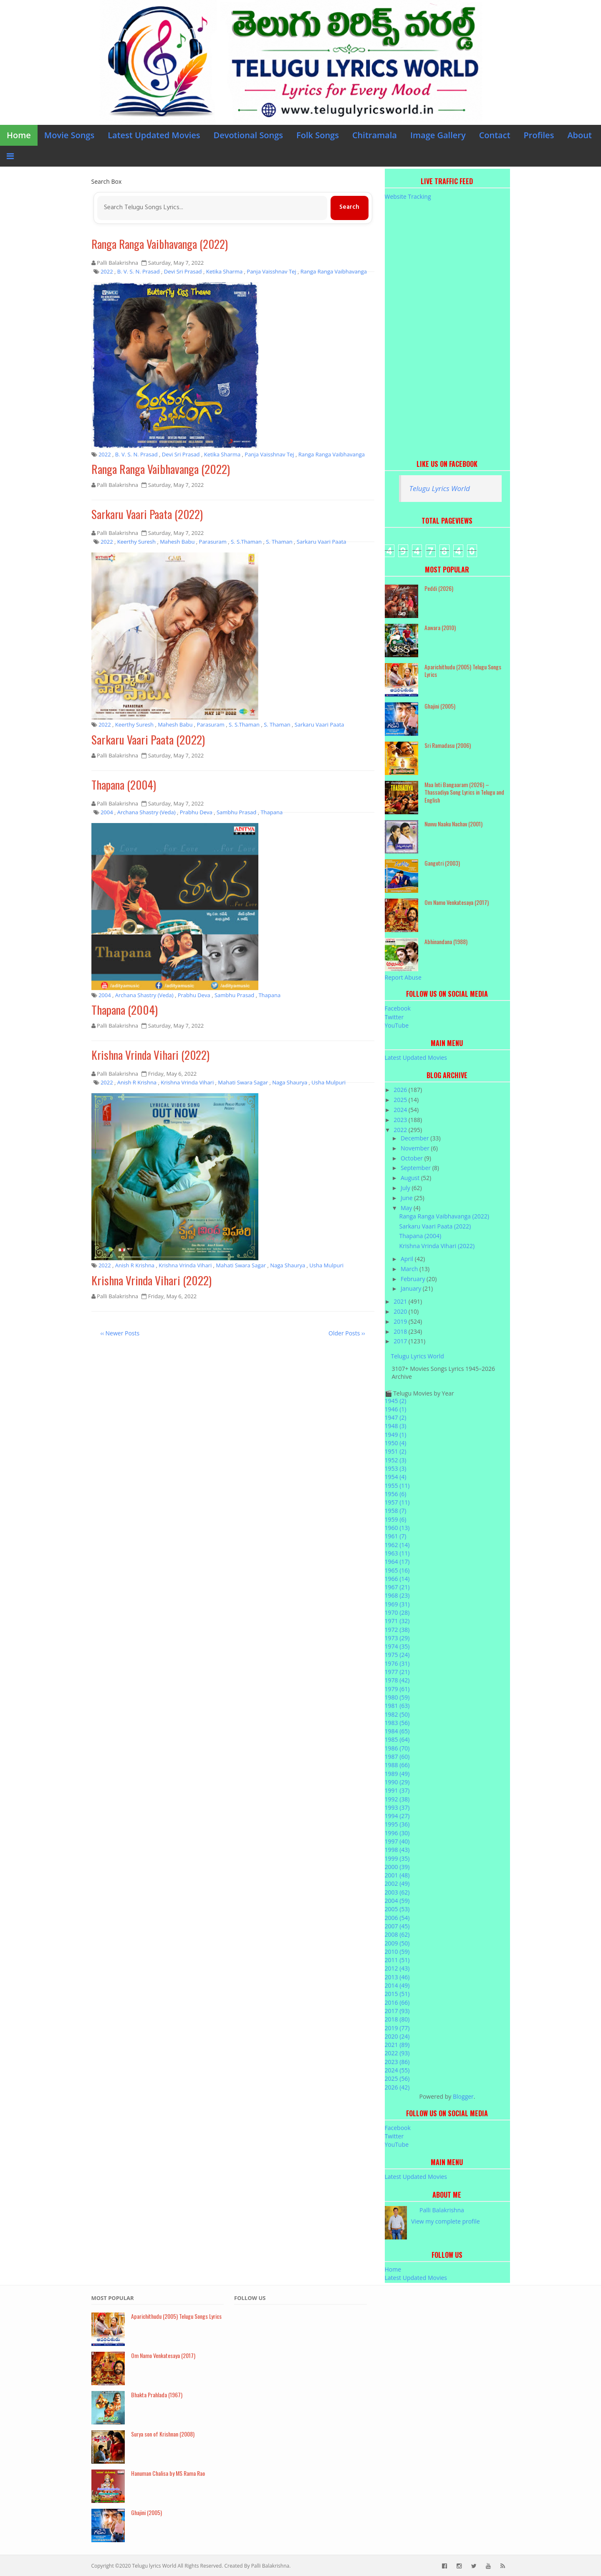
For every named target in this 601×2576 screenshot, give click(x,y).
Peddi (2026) (438, 588)
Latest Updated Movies (154, 135)
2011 (397, 1960)
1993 (397, 1807)
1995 (397, 1824)
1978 (397, 1680)
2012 (397, 1968)
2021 (401, 1301)
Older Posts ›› (346, 1334)
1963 (397, 1553)
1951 (396, 1451)
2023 (401, 1120)
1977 (397, 1672)
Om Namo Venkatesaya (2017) (456, 902)
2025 (401, 1100)
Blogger (463, 2096)
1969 (397, 1604)
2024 (401, 1110)
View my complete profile (445, 2221)
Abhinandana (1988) (445, 941)
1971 (397, 1621)
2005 (397, 1909)
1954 (396, 1477)
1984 (397, 1731)
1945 (396, 1401)
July (406, 1188)
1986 (397, 1748)
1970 (397, 1612)
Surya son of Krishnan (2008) (162, 2433)
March (410, 1269)
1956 (396, 1494)
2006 (397, 1918)
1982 (397, 1714)
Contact (494, 135)
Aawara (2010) (440, 627)
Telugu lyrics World (154, 2565)
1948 (396, 1426)
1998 (397, 1850)
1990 (397, 1782)
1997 (397, 1841)
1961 (396, 1536)
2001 (397, 1875)
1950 (396, 1443)
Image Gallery (438, 135)
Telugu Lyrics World (439, 488)
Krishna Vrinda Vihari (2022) (152, 1056)
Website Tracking (408, 196)
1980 (397, 1697)
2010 (397, 1951)
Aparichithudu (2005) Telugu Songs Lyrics (462, 670)
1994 (397, 1816)
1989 (397, 1774)
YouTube (397, 1025)
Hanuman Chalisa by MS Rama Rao (168, 2473)
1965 (397, 1570)
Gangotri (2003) (442, 863)
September (416, 1168)
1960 (397, 1528)
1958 (396, 1511)
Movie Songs (69, 135)
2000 (397, 1867)
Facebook (398, 1008)
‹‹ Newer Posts (120, 1334)
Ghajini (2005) (439, 706)
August (411, 1178)
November (416, 1148)
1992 (397, 1799)
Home (19, 135)
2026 (401, 1090)
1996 (397, 1833)
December (415, 1138)
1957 (397, 1502)
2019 (401, 1321)
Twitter (394, 1017)
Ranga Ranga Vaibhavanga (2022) (161, 244)
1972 (397, 1630)
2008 (397, 1934)
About (579, 135)
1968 (397, 1595)
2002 (397, 1883)
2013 (397, 1977)
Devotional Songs (248, 135)
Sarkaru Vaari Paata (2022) (148, 515)
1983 (397, 1723)
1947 (396, 1417)
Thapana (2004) (125, 785)
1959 (396, 1519)
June (407, 1198)
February (414, 1279)
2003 (397, 1892)
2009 (397, 1943)
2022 (401, 1130)
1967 (397, 1587)
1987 (397, 1756)
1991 (397, 1790)
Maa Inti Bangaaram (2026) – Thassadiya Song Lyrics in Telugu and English (464, 792)
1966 (397, 1579)
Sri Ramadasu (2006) (447, 745)
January (412, 1288)
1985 (397, 1739)
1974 (397, 1646)
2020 (401, 1311)
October (412, 1158)
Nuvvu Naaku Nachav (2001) (453, 823)
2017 (401, 1341)
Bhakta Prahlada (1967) (156, 2394)
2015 (397, 1994)
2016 (397, 2002)
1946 (396, 1409)
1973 (397, 1638)
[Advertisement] (447, 326)
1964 (397, 1561)
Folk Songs (317, 135)
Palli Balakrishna (441, 2210)
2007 (397, 1926)
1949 (396, 1435)
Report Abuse (403, 977)
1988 (397, 1765)
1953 (396, 1468)
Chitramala (374, 135)
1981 (397, 1706)
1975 (397, 1655)
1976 (397, 1663)
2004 (397, 1901)
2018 (401, 1331)
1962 (397, 1545)
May (407, 1208)
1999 (397, 1858)
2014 (397, 1985)
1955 (397, 1485)
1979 (397, 1689)
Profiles (539, 135)
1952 (396, 1460)
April (408, 1259)
